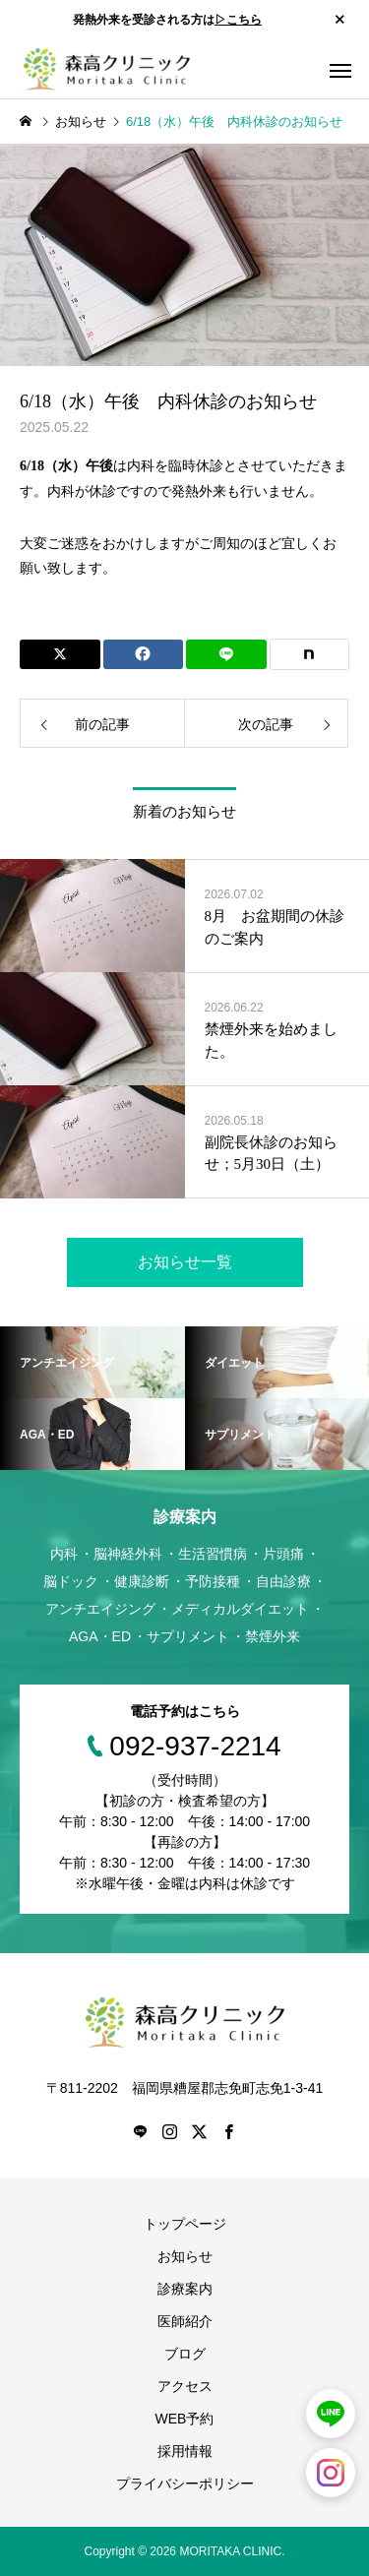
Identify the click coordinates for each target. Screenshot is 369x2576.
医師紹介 (185, 2321)
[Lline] (226, 654)
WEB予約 (185, 2418)
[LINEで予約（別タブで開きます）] (330, 2413)
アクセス (185, 2386)
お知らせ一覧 (185, 1262)
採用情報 (185, 2451)
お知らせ (185, 2256)
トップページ (185, 2224)
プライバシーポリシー (185, 2483)
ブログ (185, 2353)
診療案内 (185, 2289)
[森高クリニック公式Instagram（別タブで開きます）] (330, 2472)
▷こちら (238, 20)
